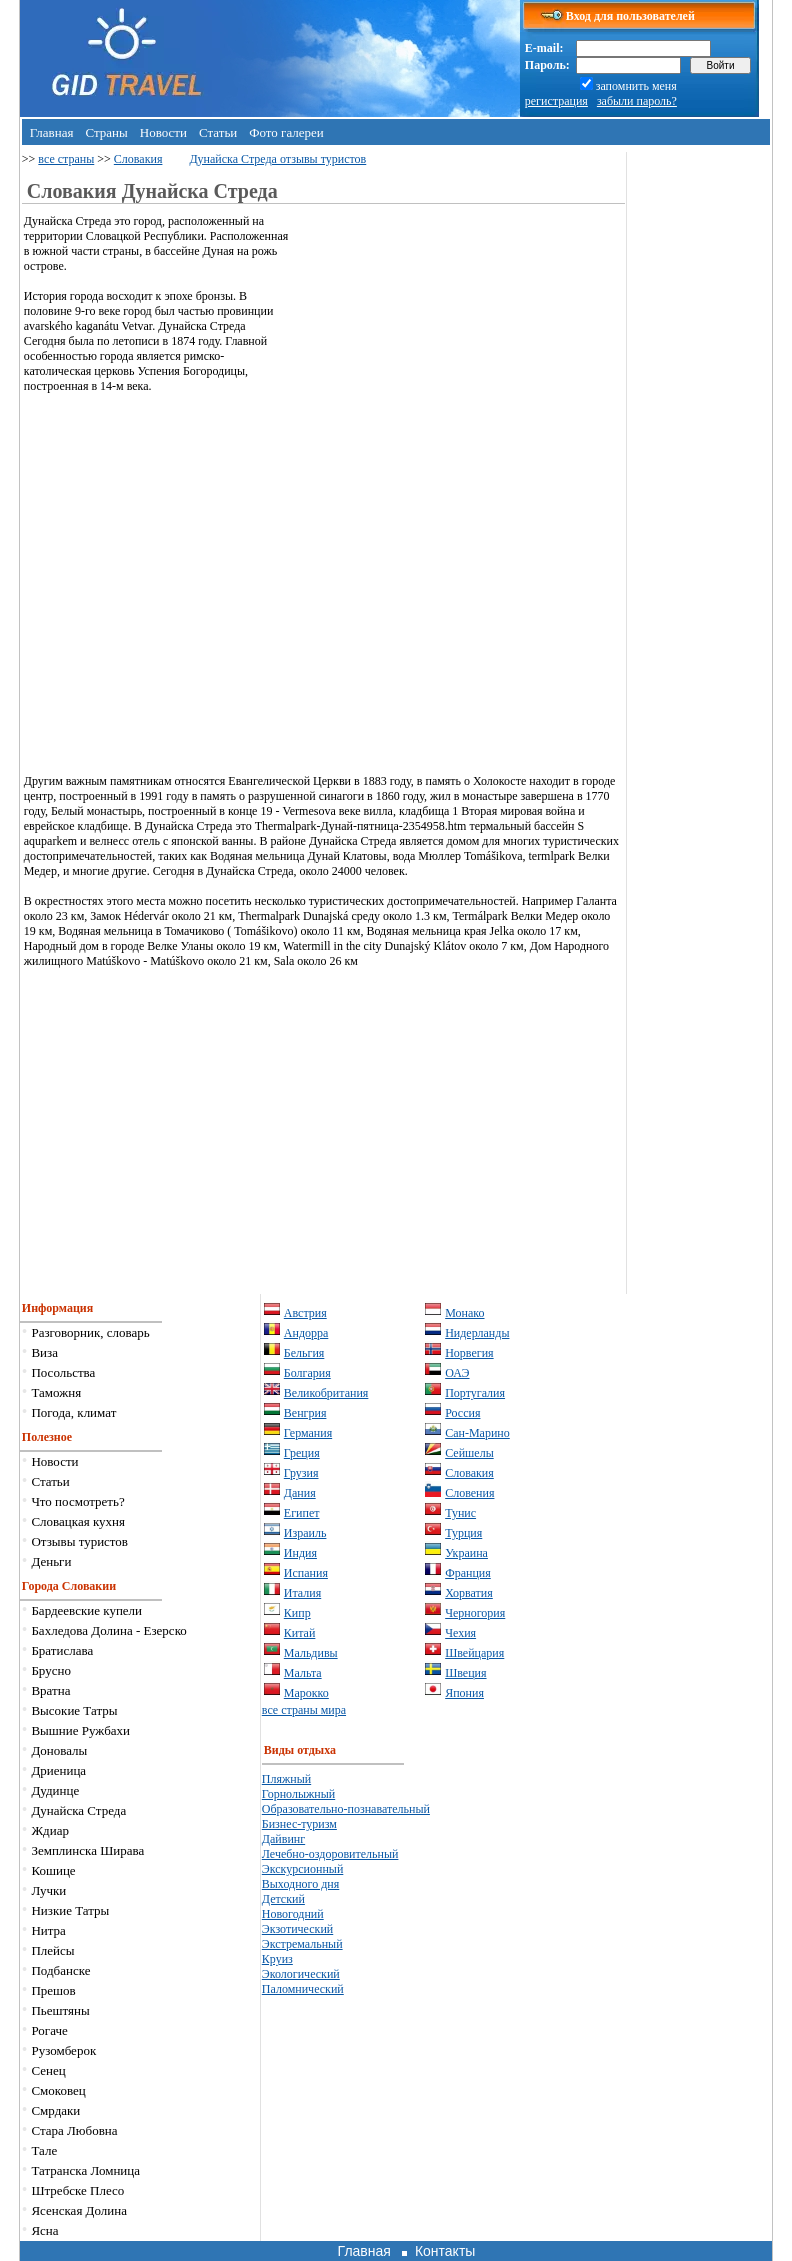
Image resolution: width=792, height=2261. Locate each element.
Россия (462, 1413)
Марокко (306, 1693)
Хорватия (469, 1593)
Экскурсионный (303, 1869)
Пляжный (286, 1779)
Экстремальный (302, 1944)
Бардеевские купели (86, 1610)
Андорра (306, 1333)
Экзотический (297, 1929)
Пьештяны (60, 2010)
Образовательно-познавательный (346, 1809)
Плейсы (52, 1950)
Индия (300, 1553)
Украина (466, 1553)
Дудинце (55, 1790)
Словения (469, 1493)
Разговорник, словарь (90, 1332)
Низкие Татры (70, 1910)
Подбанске (60, 1970)
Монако (464, 1313)
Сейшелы (469, 1453)
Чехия (460, 1633)
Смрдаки (55, 2110)
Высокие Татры (74, 1710)
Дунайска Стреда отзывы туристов (277, 159)
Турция (463, 1533)
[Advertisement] (457, 354)
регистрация (556, 101)
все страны (66, 159)
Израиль (305, 1533)
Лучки (48, 1890)
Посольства (63, 1372)
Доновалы (59, 1750)
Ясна (44, 2230)
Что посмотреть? (77, 1501)
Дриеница (58, 1770)
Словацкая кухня (78, 1521)
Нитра (48, 1930)
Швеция (465, 1673)
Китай (300, 1633)
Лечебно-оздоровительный (330, 1854)
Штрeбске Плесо (77, 2190)
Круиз (277, 1959)
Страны (106, 132)
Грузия (301, 1473)
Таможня (56, 1392)
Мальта (303, 1673)
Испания (306, 1573)
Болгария (307, 1373)
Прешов (53, 1990)
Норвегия (469, 1353)
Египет (302, 1513)
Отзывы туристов (79, 1541)
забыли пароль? (637, 101)
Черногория (475, 1613)
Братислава (62, 1650)
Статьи (218, 132)
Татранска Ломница (85, 2170)
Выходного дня (300, 1884)
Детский (283, 1899)
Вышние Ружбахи (80, 1730)
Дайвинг (283, 1839)
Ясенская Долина (79, 2210)
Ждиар (50, 1830)
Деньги (51, 1561)
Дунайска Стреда (78, 1810)
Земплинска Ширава (87, 1850)
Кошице (53, 1870)
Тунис (460, 1513)
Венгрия (305, 1413)
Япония (464, 1693)
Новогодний (293, 1914)
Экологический (301, 1974)
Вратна (50, 1690)
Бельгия (304, 1353)
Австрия (305, 1313)
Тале (44, 2150)
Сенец (48, 2070)
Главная (52, 132)
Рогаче (49, 2030)
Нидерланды (477, 1333)
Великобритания (326, 1393)
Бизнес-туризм (299, 1824)
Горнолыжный (298, 1794)
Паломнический (303, 1989)
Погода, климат (73, 1412)
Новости (163, 132)
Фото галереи (286, 132)
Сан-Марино (477, 1433)
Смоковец (58, 2090)
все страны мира (304, 1710)
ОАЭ (457, 1373)
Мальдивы (311, 1653)
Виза (44, 1352)
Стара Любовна (74, 2130)
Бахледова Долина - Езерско (108, 1630)
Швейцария (474, 1653)
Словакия (138, 159)
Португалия (475, 1393)
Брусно (51, 1670)
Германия (308, 1433)
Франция (468, 1573)
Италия (302, 1593)
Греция (302, 1453)
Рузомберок (63, 2050)
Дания (300, 1493)
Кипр (297, 1613)
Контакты (445, 2251)
